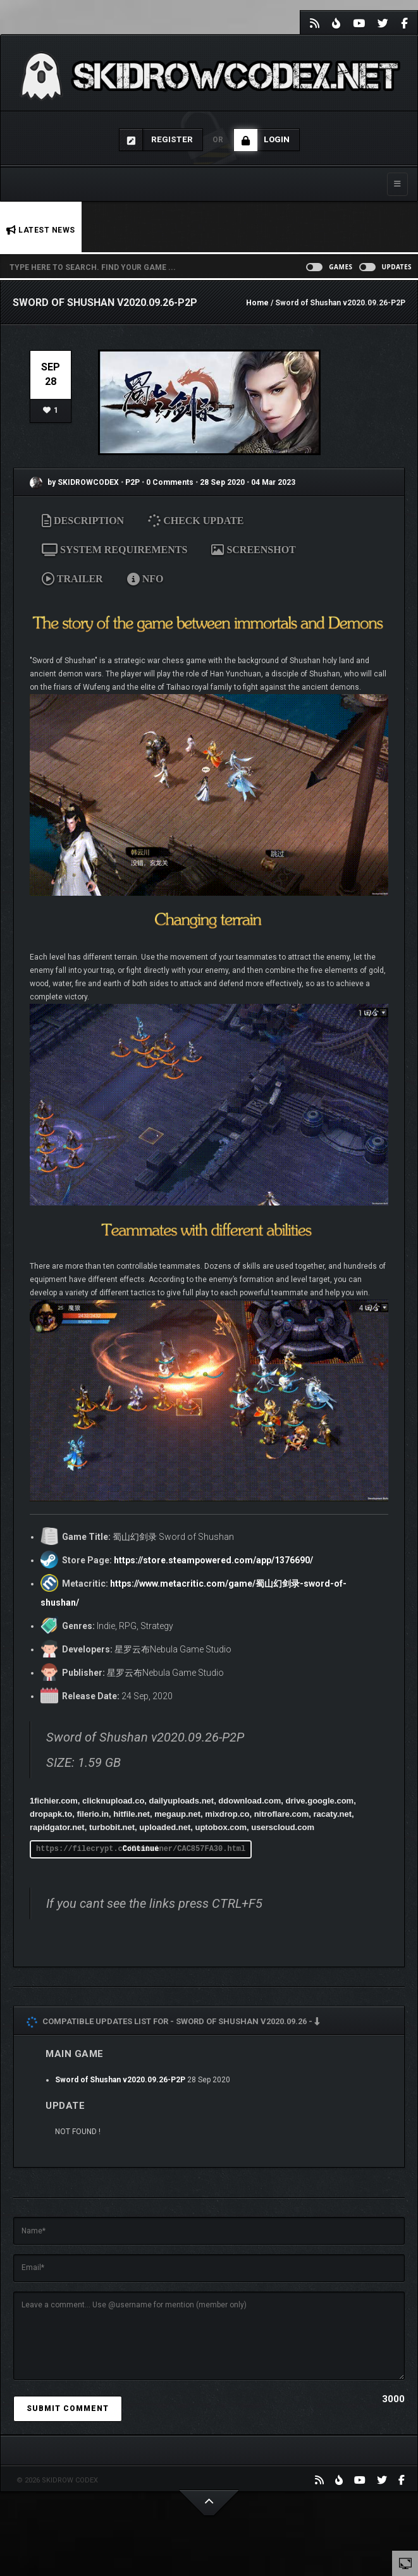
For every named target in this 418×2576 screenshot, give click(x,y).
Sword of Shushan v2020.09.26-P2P (120, 2079)
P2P (133, 482)
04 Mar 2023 (273, 482)
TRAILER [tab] (72, 578)
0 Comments (170, 482)
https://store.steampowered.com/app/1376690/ (213, 1560)
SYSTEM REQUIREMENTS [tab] (114, 549)
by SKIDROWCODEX (74, 482)
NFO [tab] (145, 578)
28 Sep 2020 (222, 482)
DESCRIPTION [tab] (83, 520)
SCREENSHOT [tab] (253, 549)
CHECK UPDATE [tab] (197, 520)
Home (257, 302)
